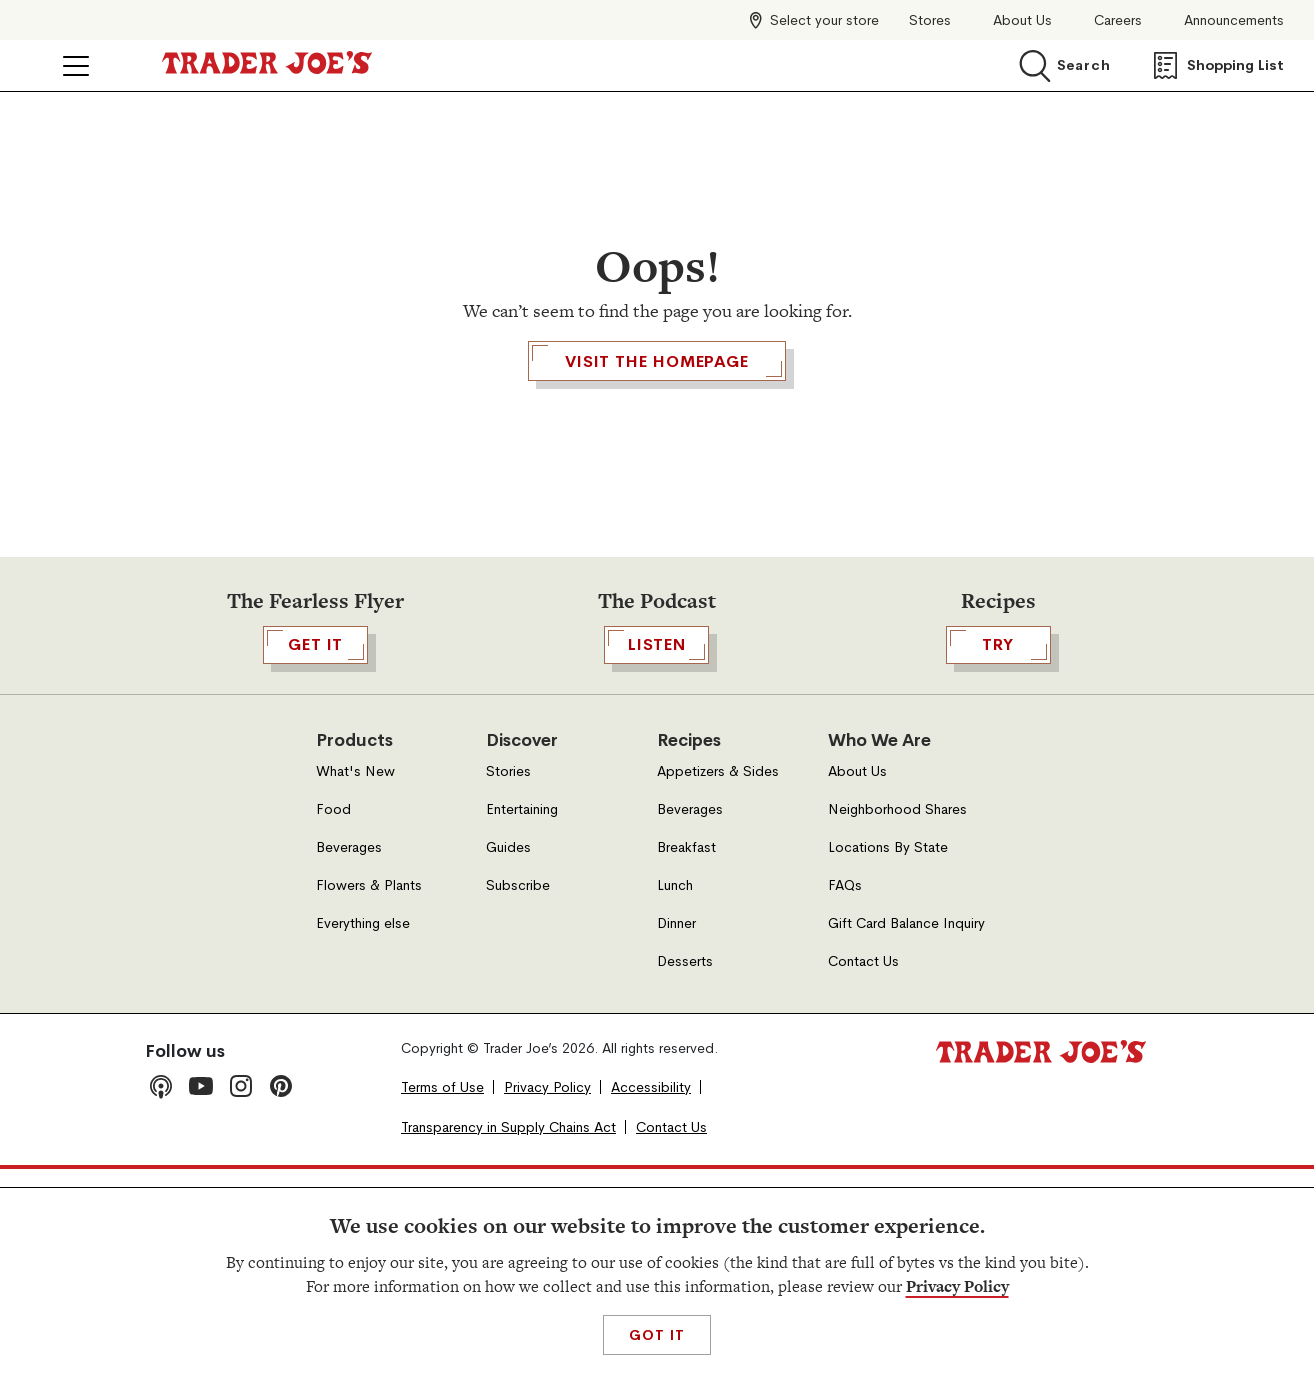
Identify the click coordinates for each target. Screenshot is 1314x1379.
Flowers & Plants (369, 1094)
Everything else (363, 1132)
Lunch (675, 1094)
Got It (656, 1335)
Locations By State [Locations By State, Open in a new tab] (888, 1056)
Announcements (1234, 20)
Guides (508, 1056)
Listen (656, 854)
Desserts (685, 1170)
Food (333, 1018)
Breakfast (686, 1056)
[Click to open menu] (76, 66)
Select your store (824, 20)
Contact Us (863, 1170)
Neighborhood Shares (897, 1018)
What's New (355, 980)
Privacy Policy (957, 1286)
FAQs (845, 1094)
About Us (1022, 20)
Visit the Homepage (657, 476)
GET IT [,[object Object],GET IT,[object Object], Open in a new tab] (315, 854)
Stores (930, 20)
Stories (508, 980)
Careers (1118, 20)
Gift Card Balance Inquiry (906, 1132)
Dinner (676, 1132)
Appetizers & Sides (718, 980)
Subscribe (518, 1094)
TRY (998, 854)
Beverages (349, 1056)
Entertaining (522, 1018)
